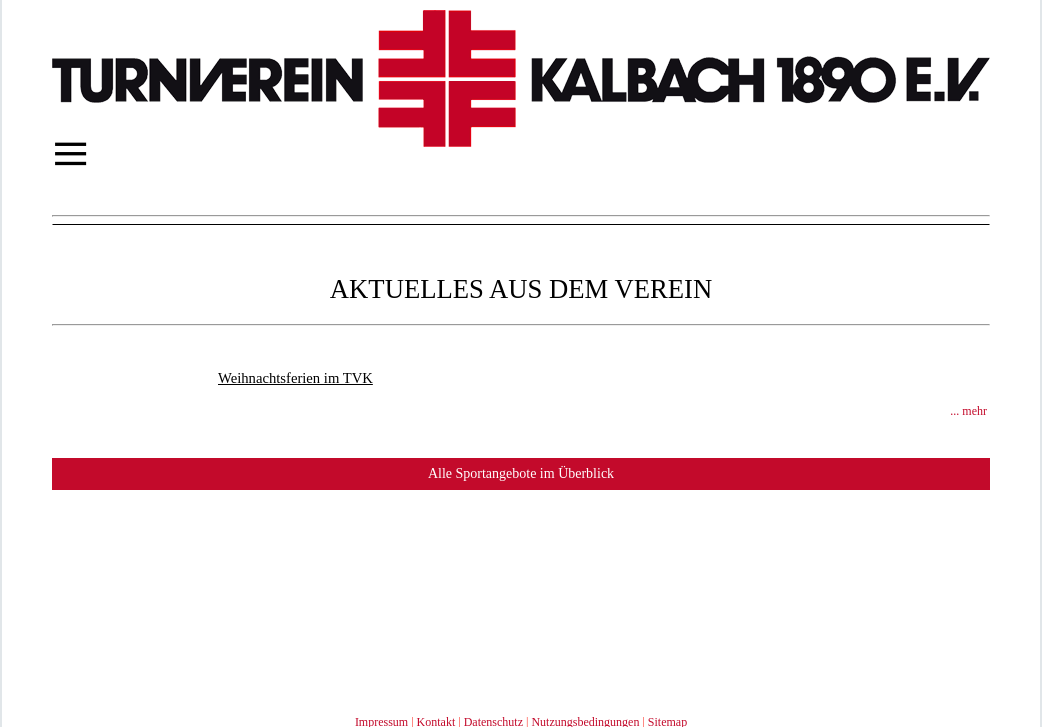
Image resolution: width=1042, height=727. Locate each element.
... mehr (968, 411)
